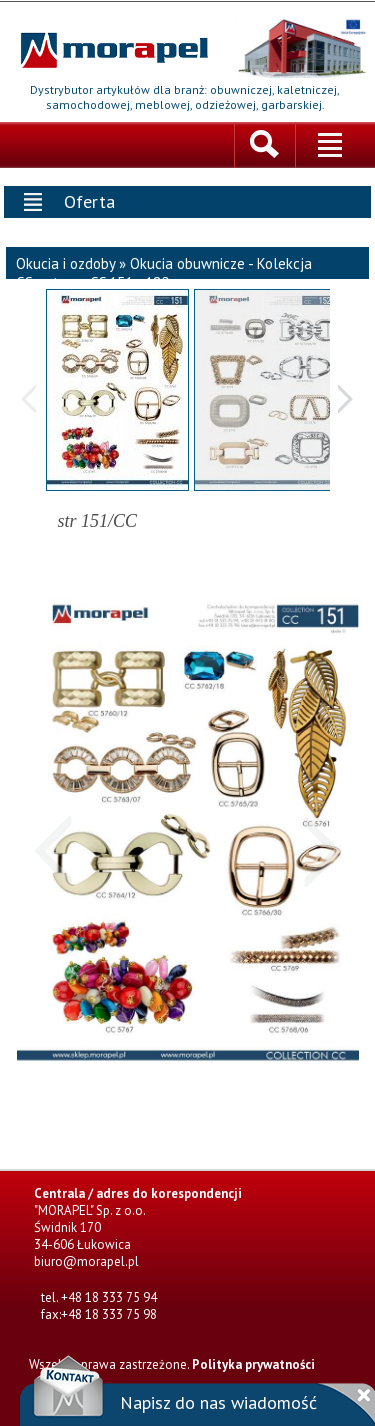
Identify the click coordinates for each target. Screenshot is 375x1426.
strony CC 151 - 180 (107, 280)
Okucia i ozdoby (65, 261)
